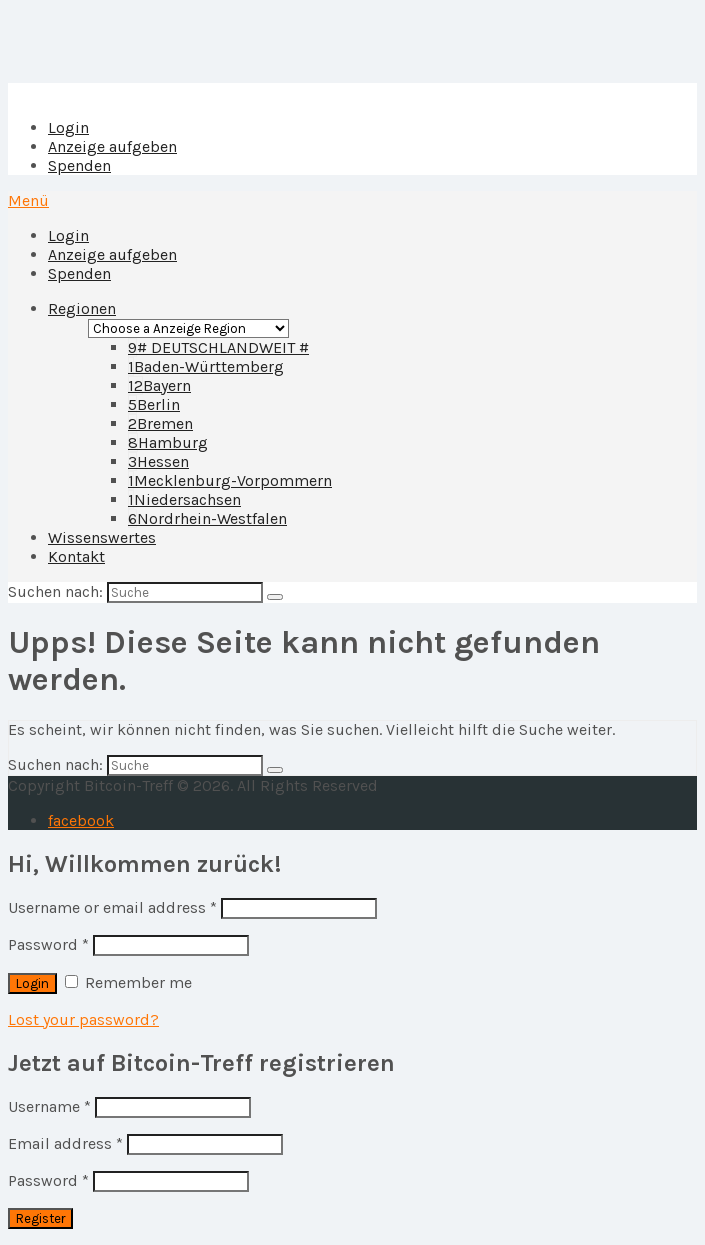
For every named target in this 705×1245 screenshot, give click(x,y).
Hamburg (168, 442)
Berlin (154, 404)
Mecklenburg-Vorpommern (230, 480)
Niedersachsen (184, 499)
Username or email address (112, 907)
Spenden (79, 165)
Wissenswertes (102, 537)
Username (49, 1106)
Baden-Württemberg (206, 366)
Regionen (82, 308)
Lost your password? (83, 1019)
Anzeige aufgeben (112, 146)
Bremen (160, 423)
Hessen (158, 461)
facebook (81, 820)
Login (68, 127)
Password (48, 944)
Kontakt (76, 556)
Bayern (159, 385)
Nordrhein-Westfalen (207, 518)
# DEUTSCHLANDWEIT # (218, 347)
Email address (65, 1143)
